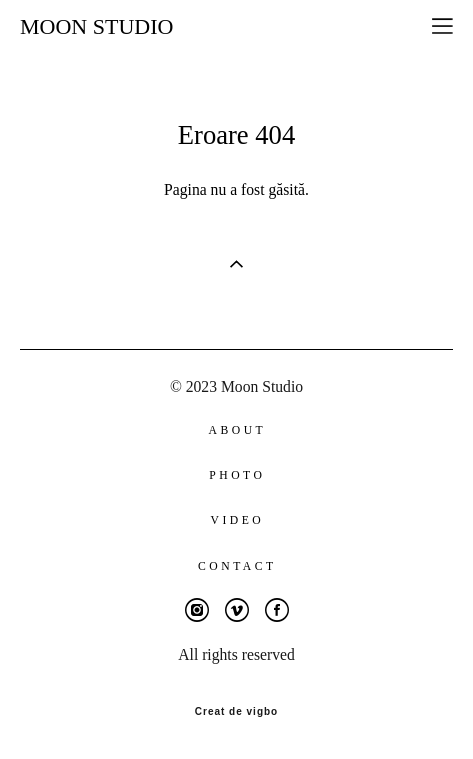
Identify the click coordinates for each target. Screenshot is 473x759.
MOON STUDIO (96, 27)
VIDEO (237, 520)
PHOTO (237, 475)
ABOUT (238, 430)
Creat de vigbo (236, 712)
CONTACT (237, 566)
